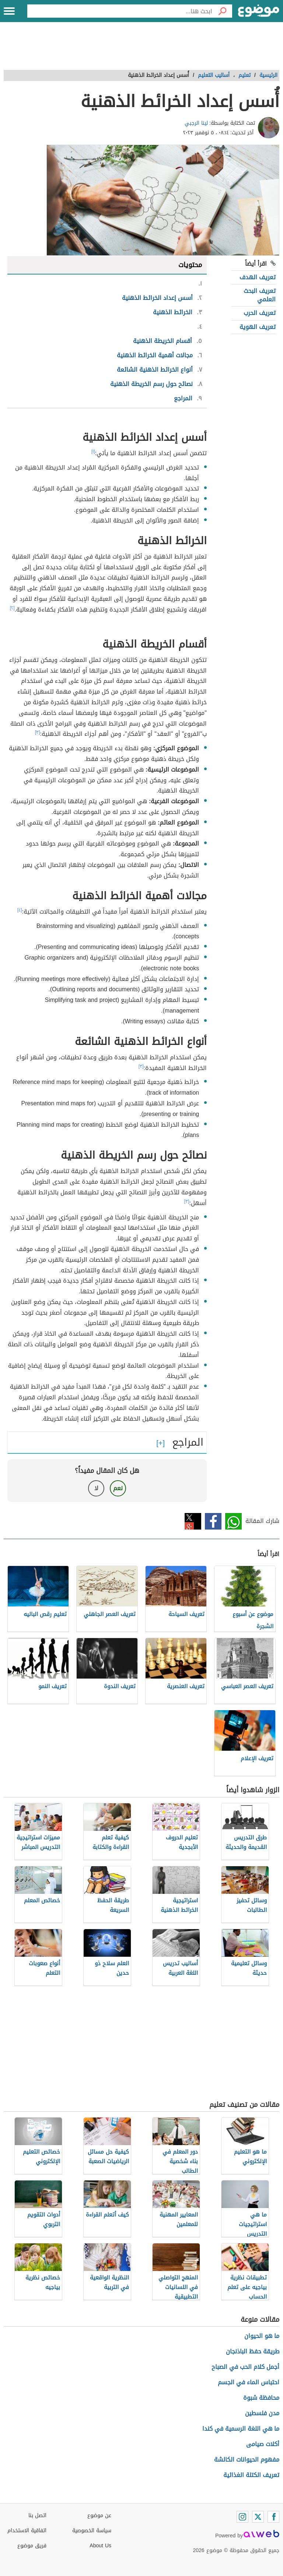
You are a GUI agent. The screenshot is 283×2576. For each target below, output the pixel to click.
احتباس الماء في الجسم (248, 2382)
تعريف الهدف (258, 277)
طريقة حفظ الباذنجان (252, 2351)
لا (96, 1488)
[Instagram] (242, 2517)
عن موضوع (99, 2515)
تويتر (193, 1521)
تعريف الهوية (258, 327)
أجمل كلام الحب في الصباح (245, 2367)
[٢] (12, 608)
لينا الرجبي (196, 123)
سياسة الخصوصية (91, 2531)
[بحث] (222, 11)
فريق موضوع (31, 2546)
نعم (118, 1488)
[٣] (37, 732)
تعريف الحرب (260, 313)
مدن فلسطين (262, 2413)
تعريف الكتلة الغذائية (251, 2475)
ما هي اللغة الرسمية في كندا (240, 2428)
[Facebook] (273, 2517)
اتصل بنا (37, 2515)
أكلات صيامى (262, 2444)
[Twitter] (258, 2517)
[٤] (19, 910)
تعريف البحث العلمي (260, 295)
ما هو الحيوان (261, 2336)
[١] (93, 451)
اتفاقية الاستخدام (26, 2531)
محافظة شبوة (261, 2397)
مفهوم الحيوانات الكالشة (246, 2459)
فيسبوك (213, 1521)
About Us (100, 2546)
